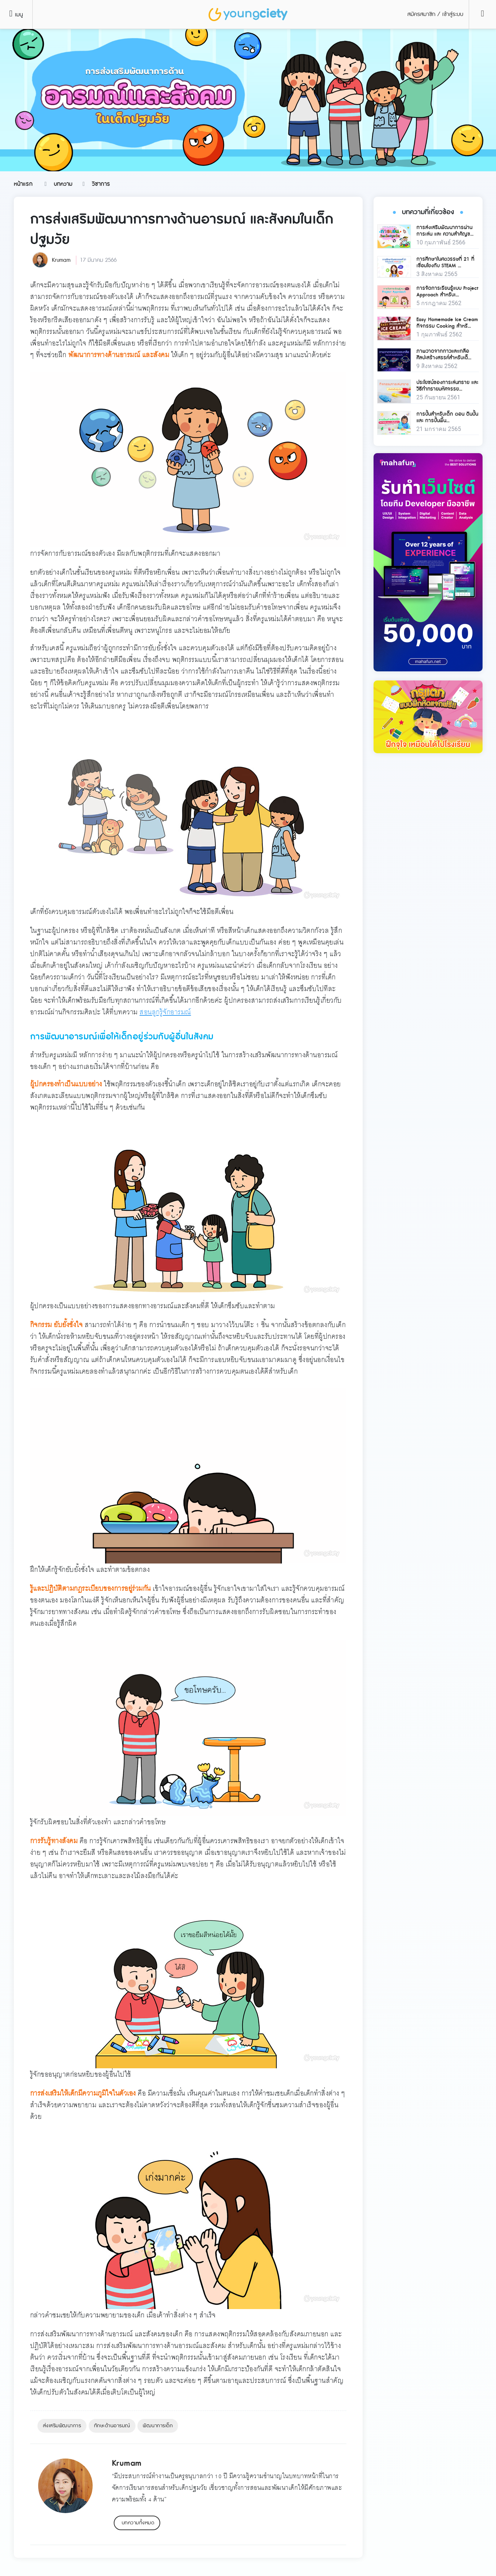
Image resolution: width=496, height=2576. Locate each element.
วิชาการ (101, 184)
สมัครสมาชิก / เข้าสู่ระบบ (435, 14)
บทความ (63, 184)
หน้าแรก (23, 184)
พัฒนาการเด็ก (158, 2426)
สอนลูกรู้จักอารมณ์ (165, 1011)
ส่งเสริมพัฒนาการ (62, 2426)
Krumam (61, 260)
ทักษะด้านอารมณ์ (112, 2426)
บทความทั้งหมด (138, 2523)
